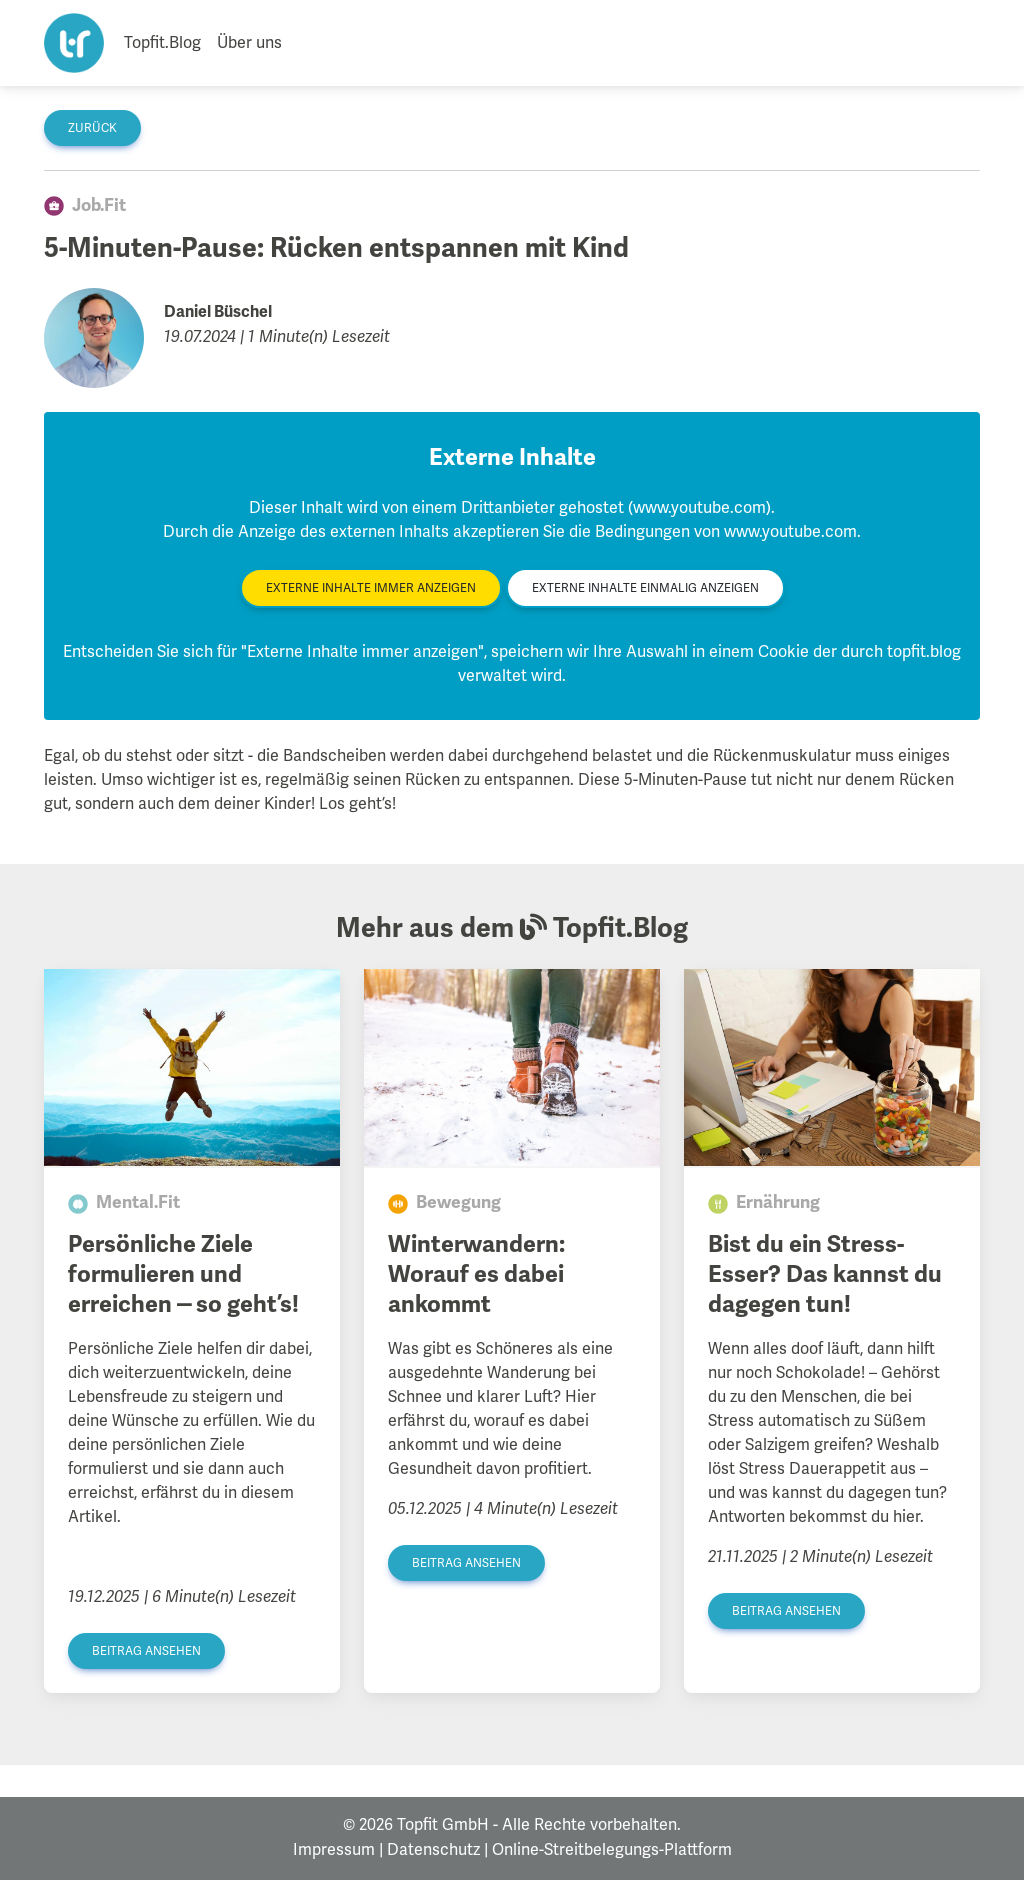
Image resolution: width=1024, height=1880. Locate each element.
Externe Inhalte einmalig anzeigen (645, 588)
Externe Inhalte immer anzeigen (371, 588)
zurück (92, 128)
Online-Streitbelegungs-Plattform (612, 1850)
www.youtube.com (790, 532)
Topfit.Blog (162, 43)
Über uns (249, 43)
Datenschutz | (437, 1850)
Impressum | (338, 1850)
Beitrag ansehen (146, 1651)
